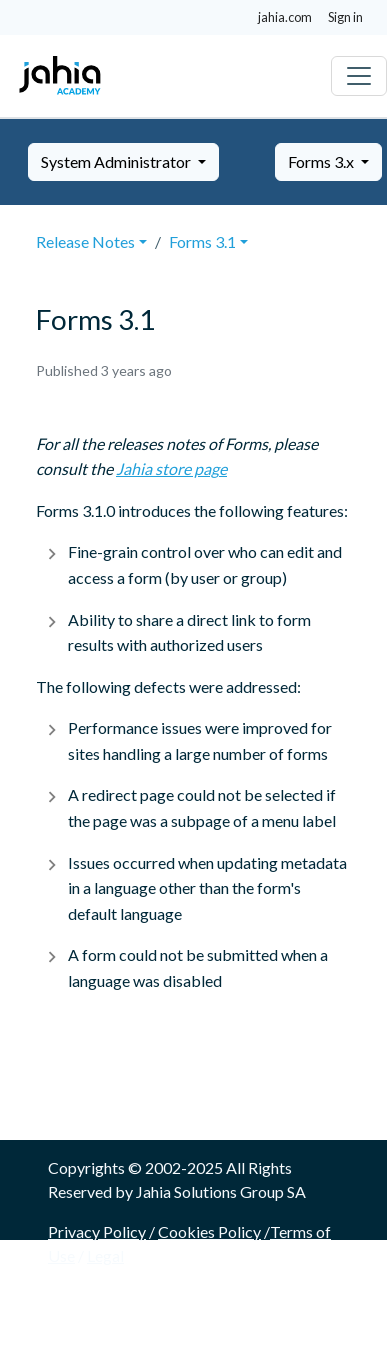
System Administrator (117, 161)
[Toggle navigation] (359, 76)
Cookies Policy (209, 1231)
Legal (105, 1255)
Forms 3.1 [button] (202, 241)
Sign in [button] (345, 17)
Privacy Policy (97, 1231)
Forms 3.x (322, 161)
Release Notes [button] (85, 241)
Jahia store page (171, 468)
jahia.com (285, 17)
